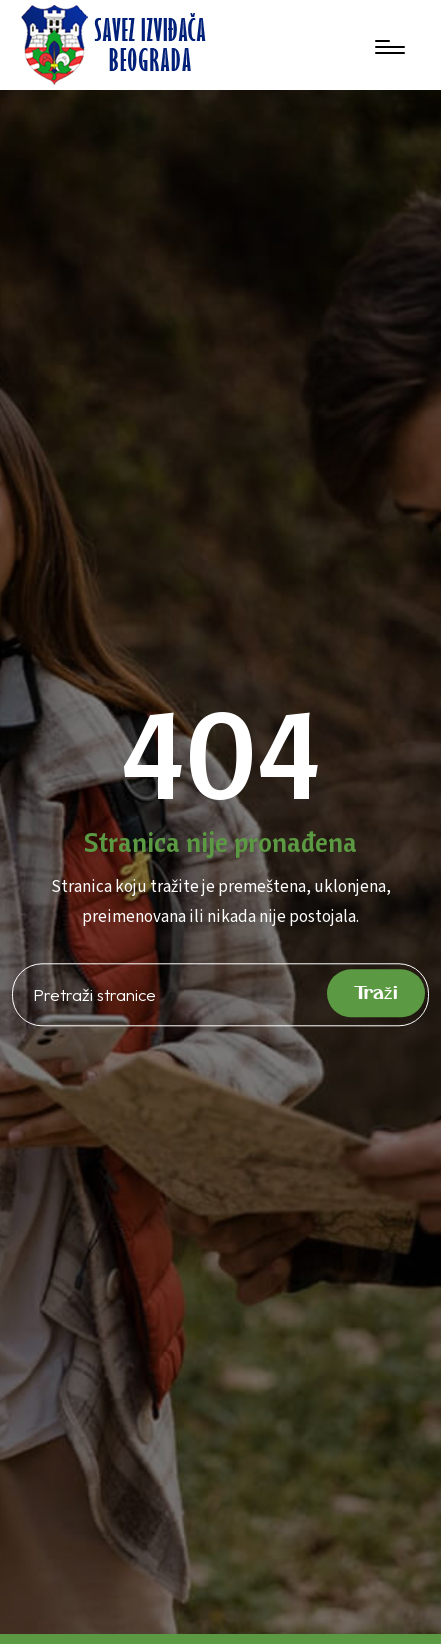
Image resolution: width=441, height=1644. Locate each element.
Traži (376, 993)
